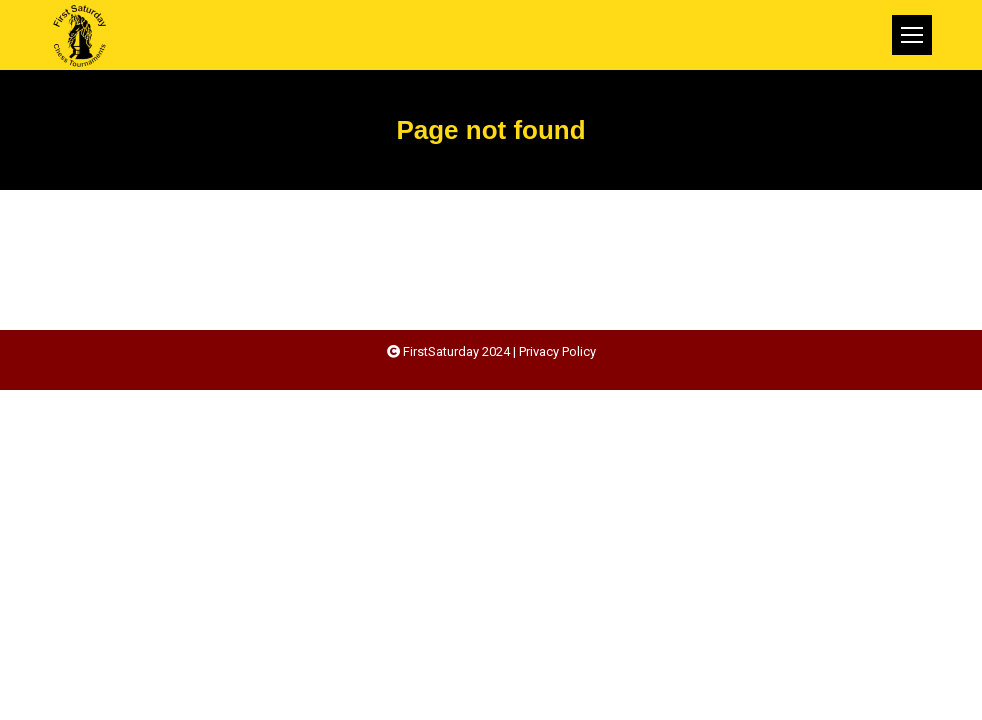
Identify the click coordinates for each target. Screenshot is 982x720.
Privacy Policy (557, 351)
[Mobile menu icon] (912, 35)
